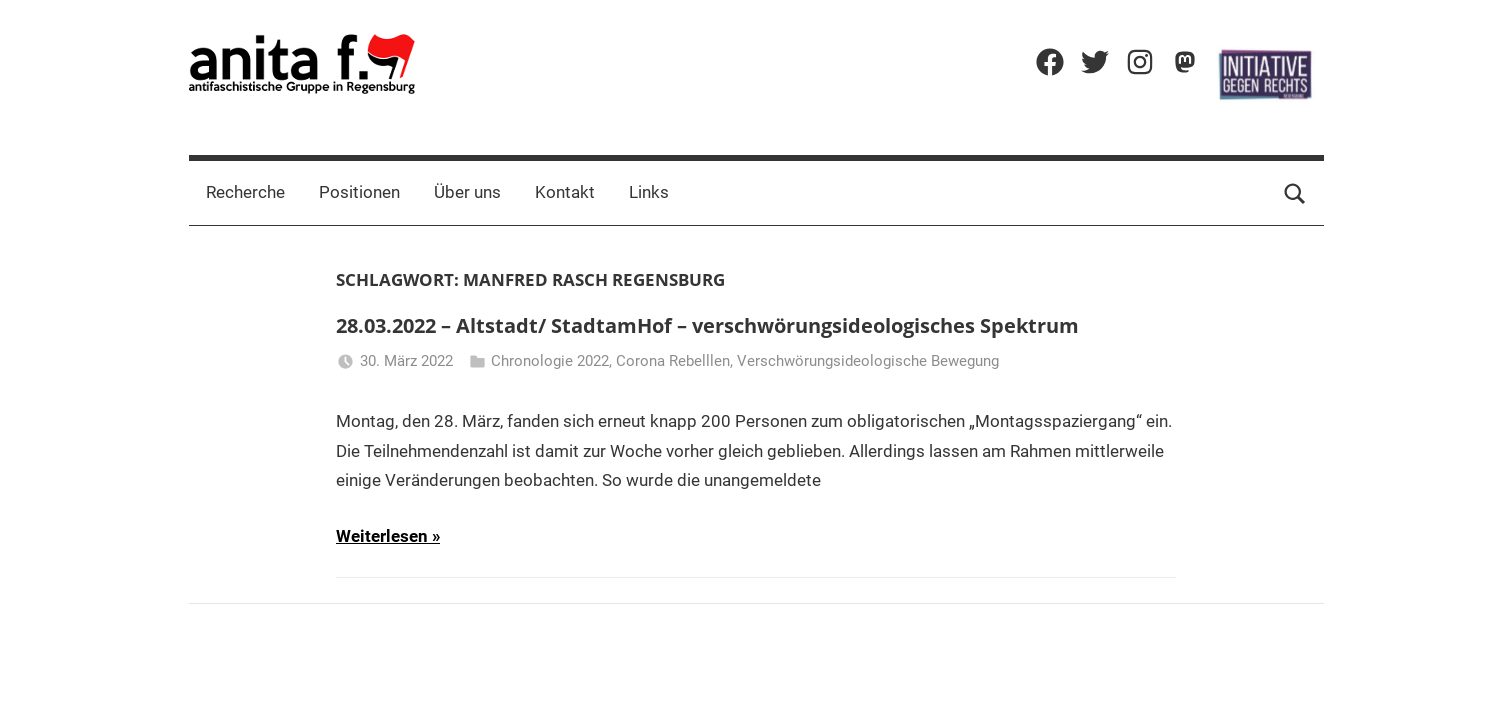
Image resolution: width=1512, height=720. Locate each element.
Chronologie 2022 (550, 361)
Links (649, 192)
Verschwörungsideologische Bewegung (868, 361)
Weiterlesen (382, 536)
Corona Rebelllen (673, 361)
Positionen (359, 192)
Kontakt (565, 192)
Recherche (245, 192)
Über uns (467, 192)
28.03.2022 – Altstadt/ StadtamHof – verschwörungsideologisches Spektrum (707, 325)
